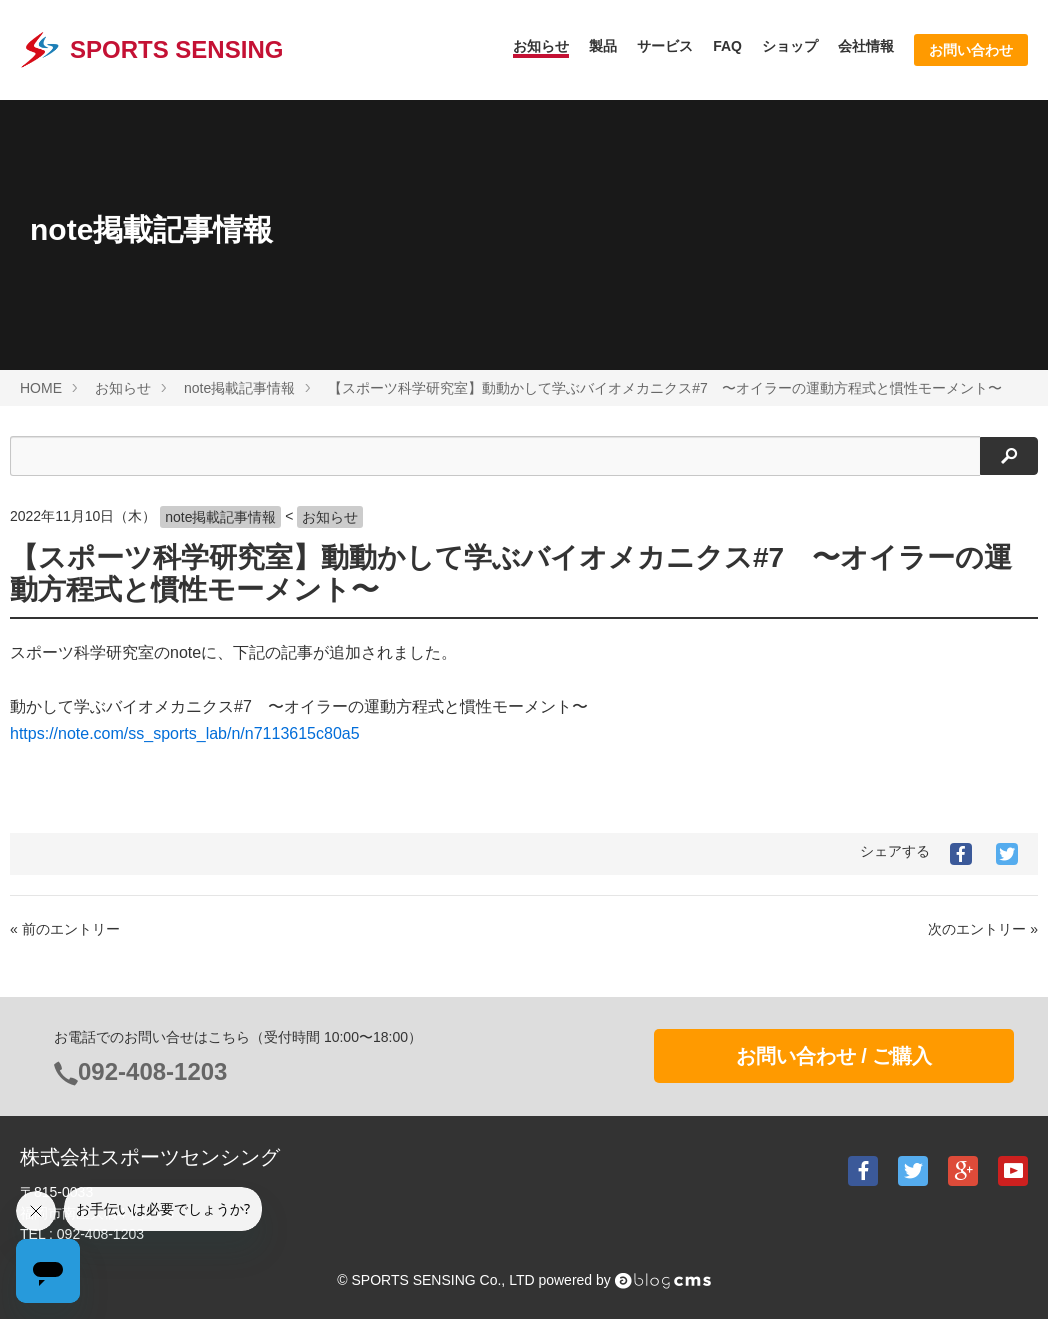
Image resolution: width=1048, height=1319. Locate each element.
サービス (665, 46)
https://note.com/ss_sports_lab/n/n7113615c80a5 (185, 733)
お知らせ (541, 46)
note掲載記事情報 (220, 517)
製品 (603, 46)
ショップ (790, 46)
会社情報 (866, 46)
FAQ (727, 46)
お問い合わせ (971, 50)
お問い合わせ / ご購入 (834, 1056)
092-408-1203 (152, 1071)
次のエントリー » (983, 929)
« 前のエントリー (65, 929)
